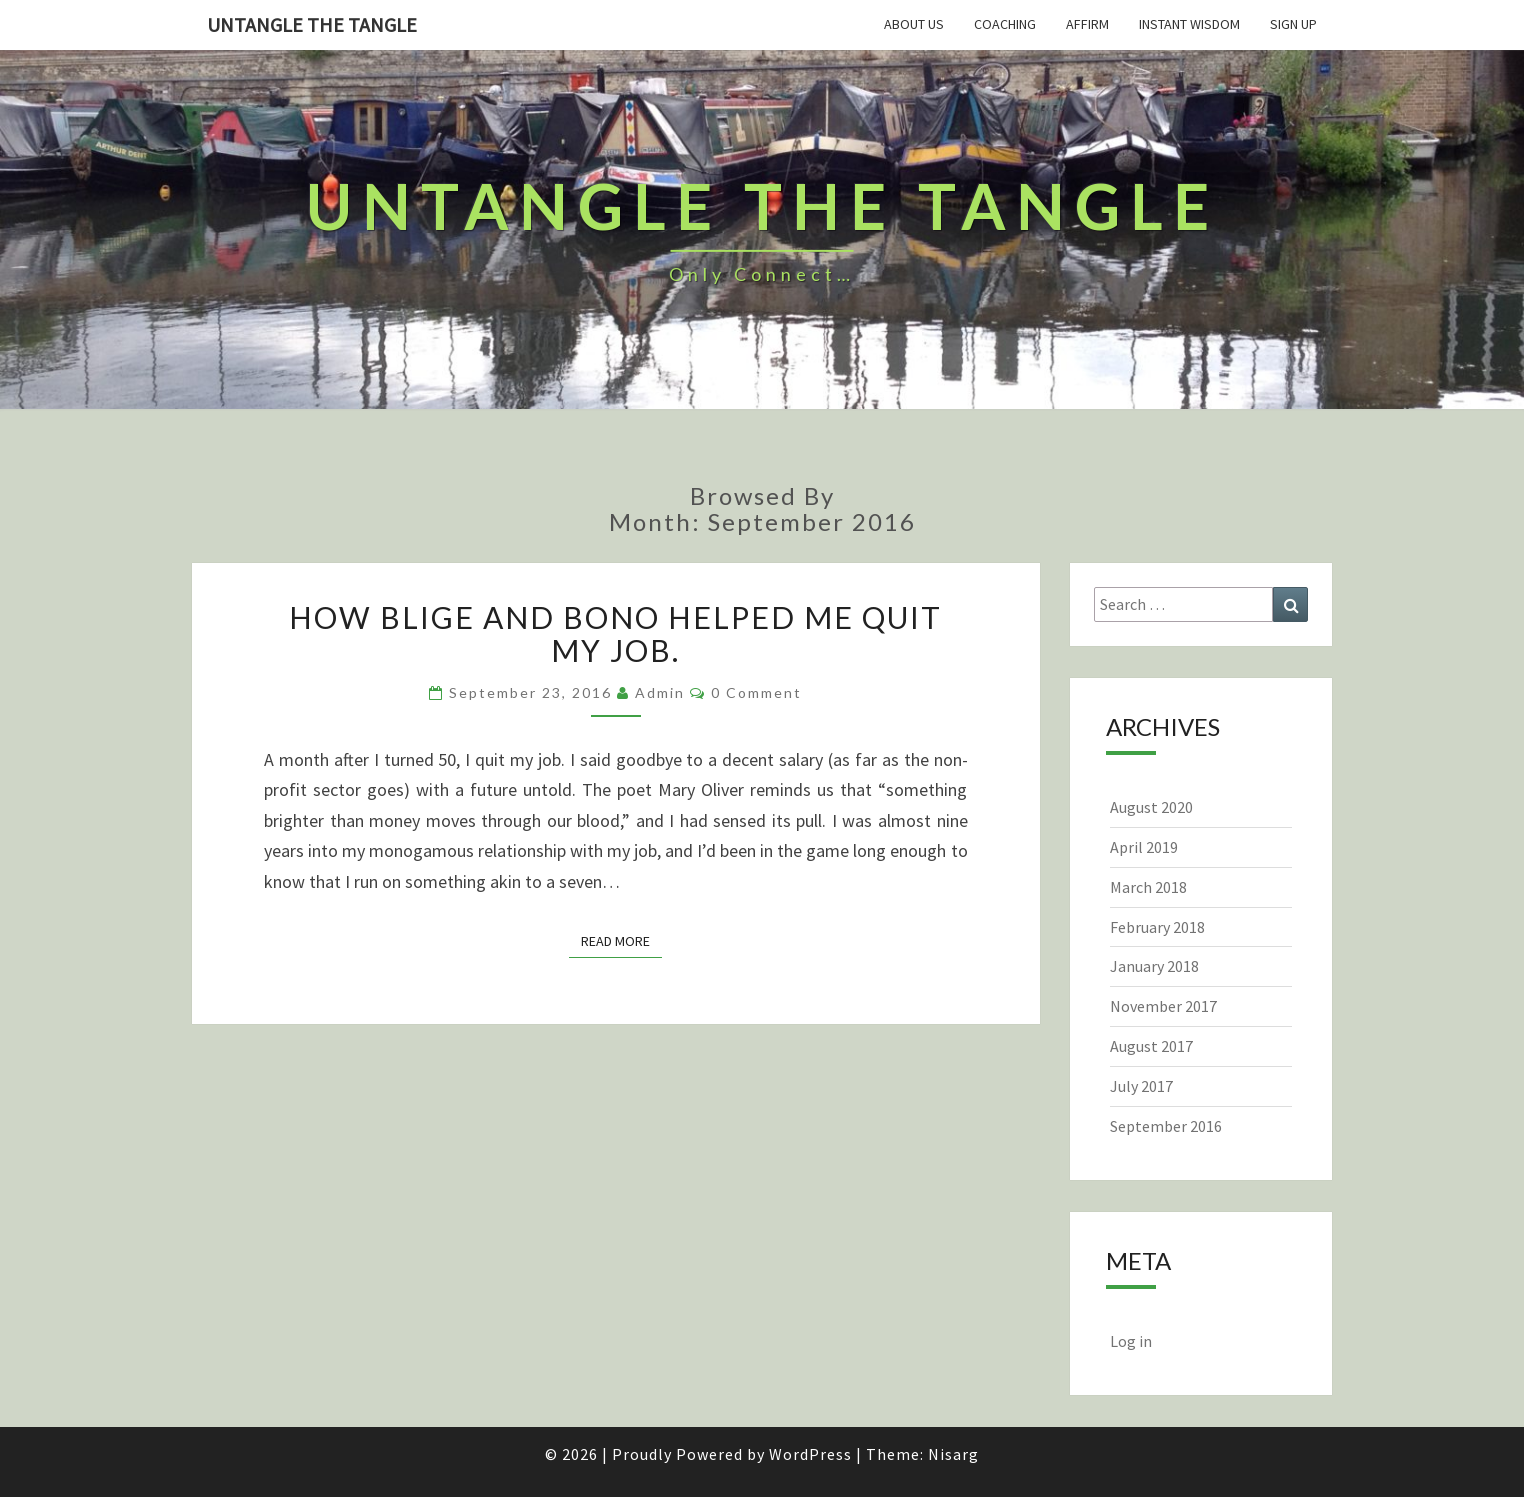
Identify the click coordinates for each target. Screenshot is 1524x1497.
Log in (1131, 1341)
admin (660, 692)
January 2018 (1154, 966)
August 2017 (1151, 1046)
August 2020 (1151, 807)
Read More (621, 940)
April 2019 (1144, 847)
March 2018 (1148, 887)
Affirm (1087, 24)
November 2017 (1163, 1006)
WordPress (810, 1454)
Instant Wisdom (1189, 24)
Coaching (1005, 24)
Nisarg (953, 1454)
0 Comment (756, 692)
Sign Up (1293, 24)
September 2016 (1166, 1126)
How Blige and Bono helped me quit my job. (615, 633)
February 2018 (1157, 927)
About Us (914, 24)
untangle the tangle (312, 24)
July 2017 (1141, 1086)
